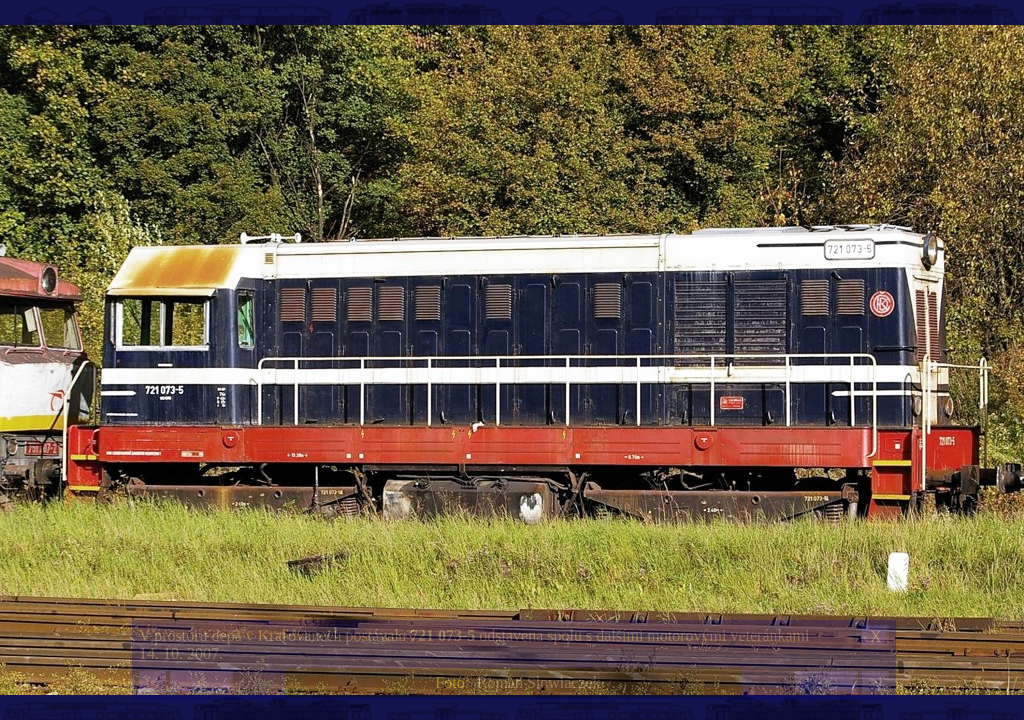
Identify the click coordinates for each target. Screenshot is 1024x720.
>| (875, 682)
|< (152, 682)
